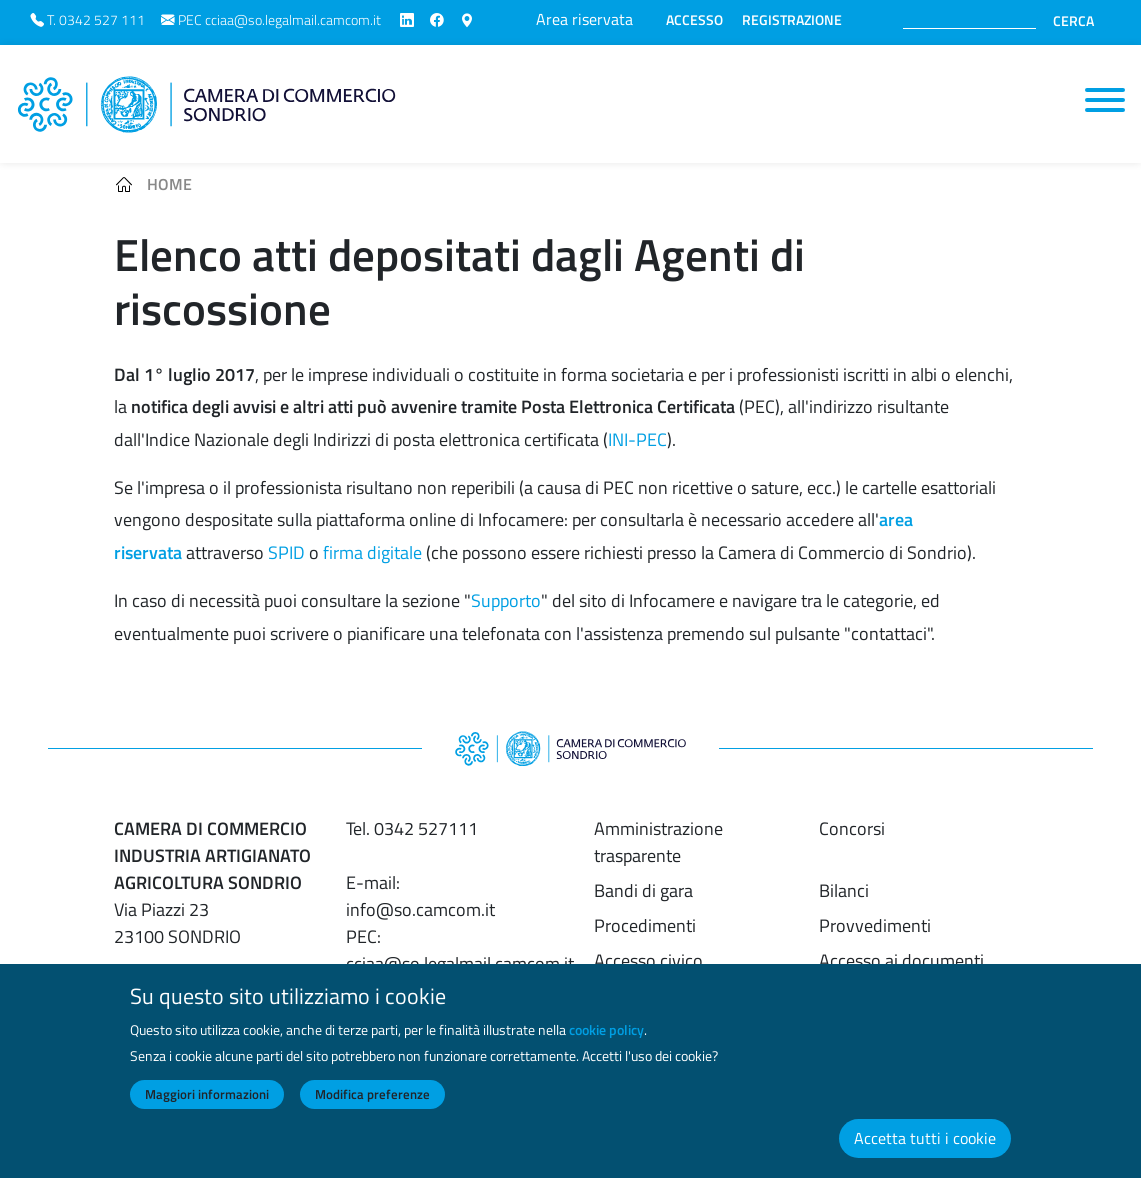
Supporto (506, 600)
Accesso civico (648, 960)
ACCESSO (694, 20)
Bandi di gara (643, 890)
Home (169, 184)
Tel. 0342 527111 (412, 828)
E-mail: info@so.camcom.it (420, 896)
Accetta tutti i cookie (925, 1154)
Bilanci (844, 890)
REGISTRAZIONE (792, 20)
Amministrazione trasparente (658, 842)
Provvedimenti (875, 925)
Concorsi (852, 828)
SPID (286, 552)
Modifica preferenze (372, 1110)
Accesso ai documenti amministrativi (901, 974)
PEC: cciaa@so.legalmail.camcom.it (460, 950)
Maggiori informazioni (207, 1110)
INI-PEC (637, 439)
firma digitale (372, 552)
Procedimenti (645, 925)
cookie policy (606, 1046)
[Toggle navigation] (1105, 100)
